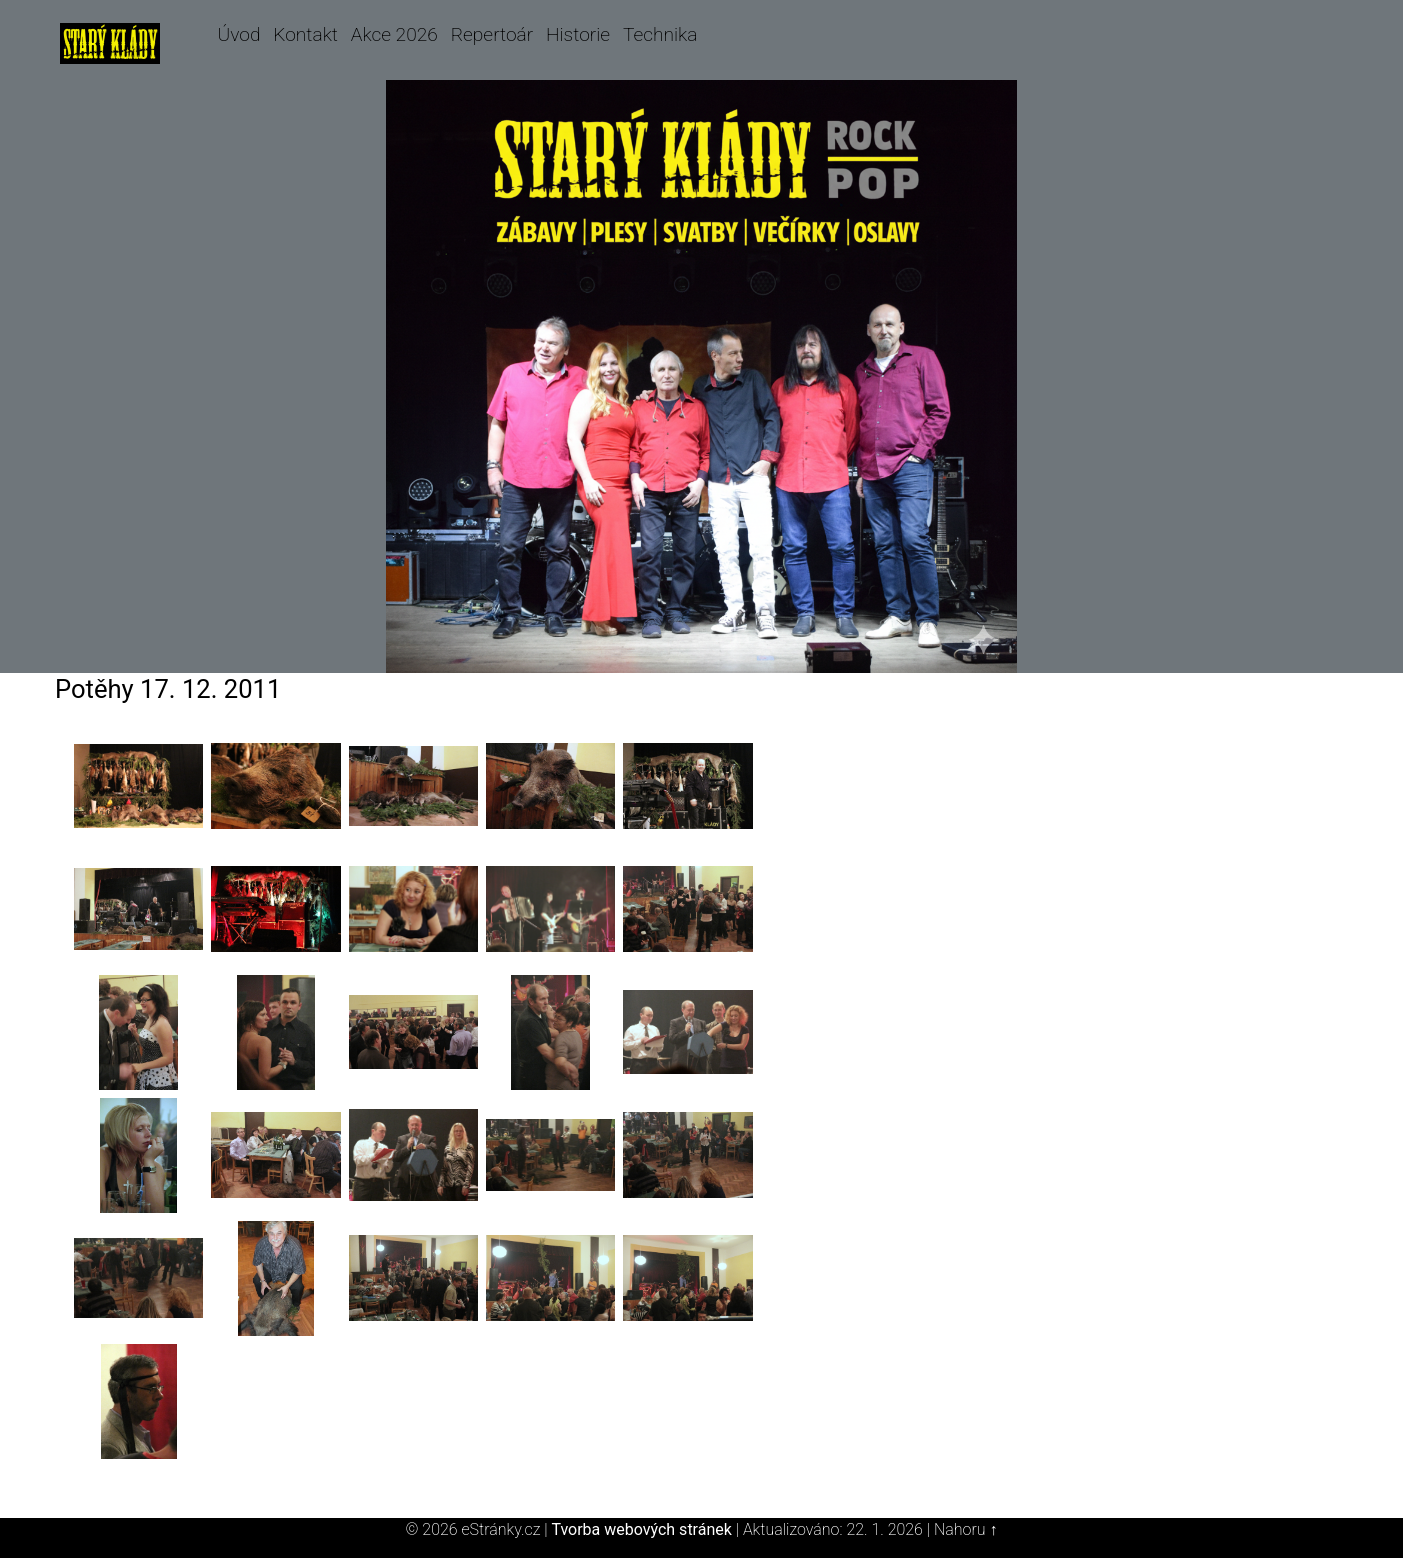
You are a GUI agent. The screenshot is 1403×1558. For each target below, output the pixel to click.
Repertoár (492, 34)
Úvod (239, 34)
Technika (660, 34)
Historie (578, 34)
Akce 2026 (394, 34)
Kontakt (305, 34)
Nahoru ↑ (965, 1529)
